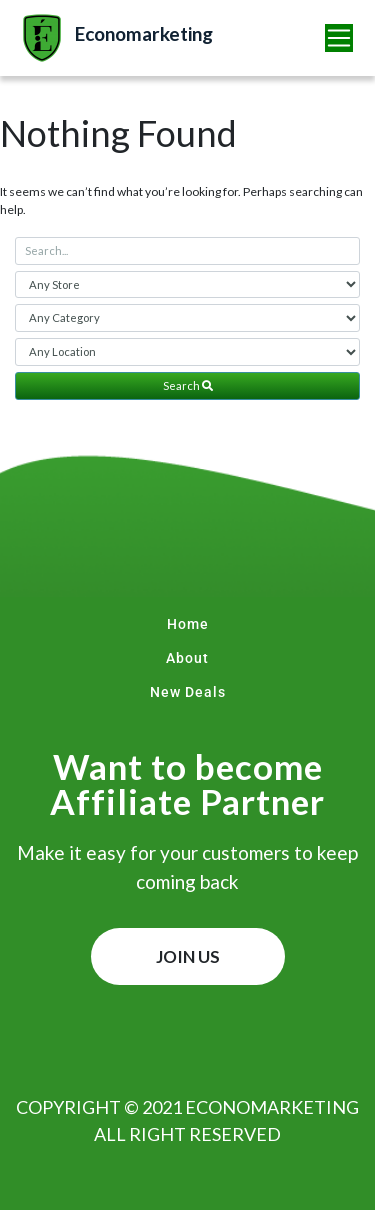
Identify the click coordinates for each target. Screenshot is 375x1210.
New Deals (188, 692)
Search (188, 385)
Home (188, 624)
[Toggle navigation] (339, 38)
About (187, 658)
